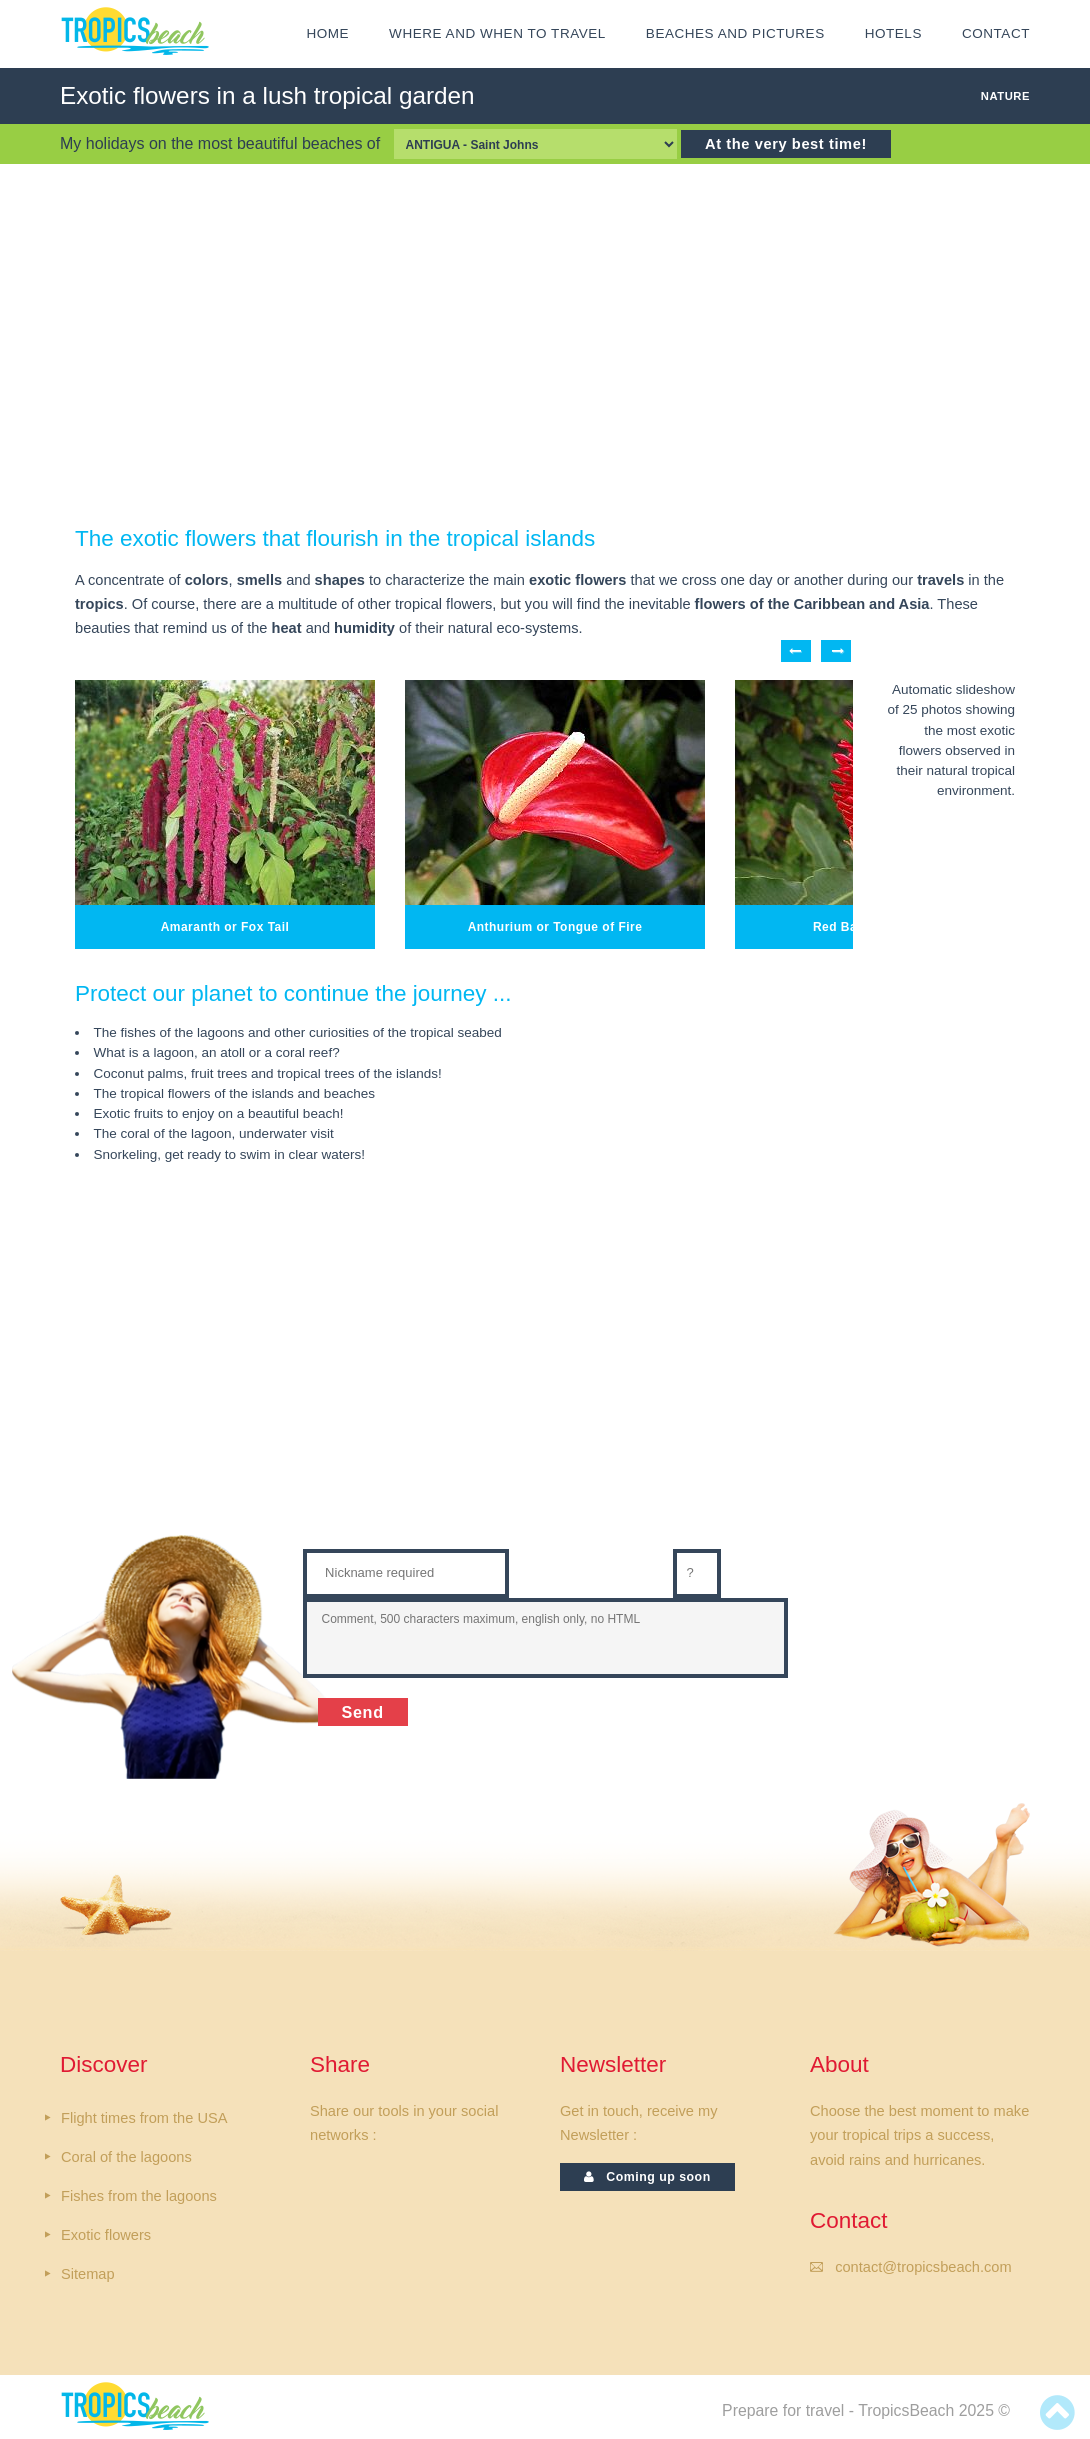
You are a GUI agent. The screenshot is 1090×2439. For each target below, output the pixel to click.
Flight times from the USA (144, 2118)
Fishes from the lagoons (139, 2196)
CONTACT (996, 33)
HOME (327, 33)
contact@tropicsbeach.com (923, 2267)
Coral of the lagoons (126, 2157)
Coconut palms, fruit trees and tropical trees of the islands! (268, 1073)
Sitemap (88, 2274)
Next (836, 651)
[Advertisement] (545, 344)
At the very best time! (786, 144)
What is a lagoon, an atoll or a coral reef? (217, 1052)
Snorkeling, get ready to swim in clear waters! (230, 1154)
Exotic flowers (106, 2235)
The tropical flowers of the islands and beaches (234, 1093)
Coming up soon (647, 2177)
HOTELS (893, 33)
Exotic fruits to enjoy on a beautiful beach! (219, 1113)
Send (363, 1712)
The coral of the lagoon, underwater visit (214, 1133)
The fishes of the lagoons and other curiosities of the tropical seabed (298, 1032)
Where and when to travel (497, 33)
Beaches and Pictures (735, 33)
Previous (796, 651)
